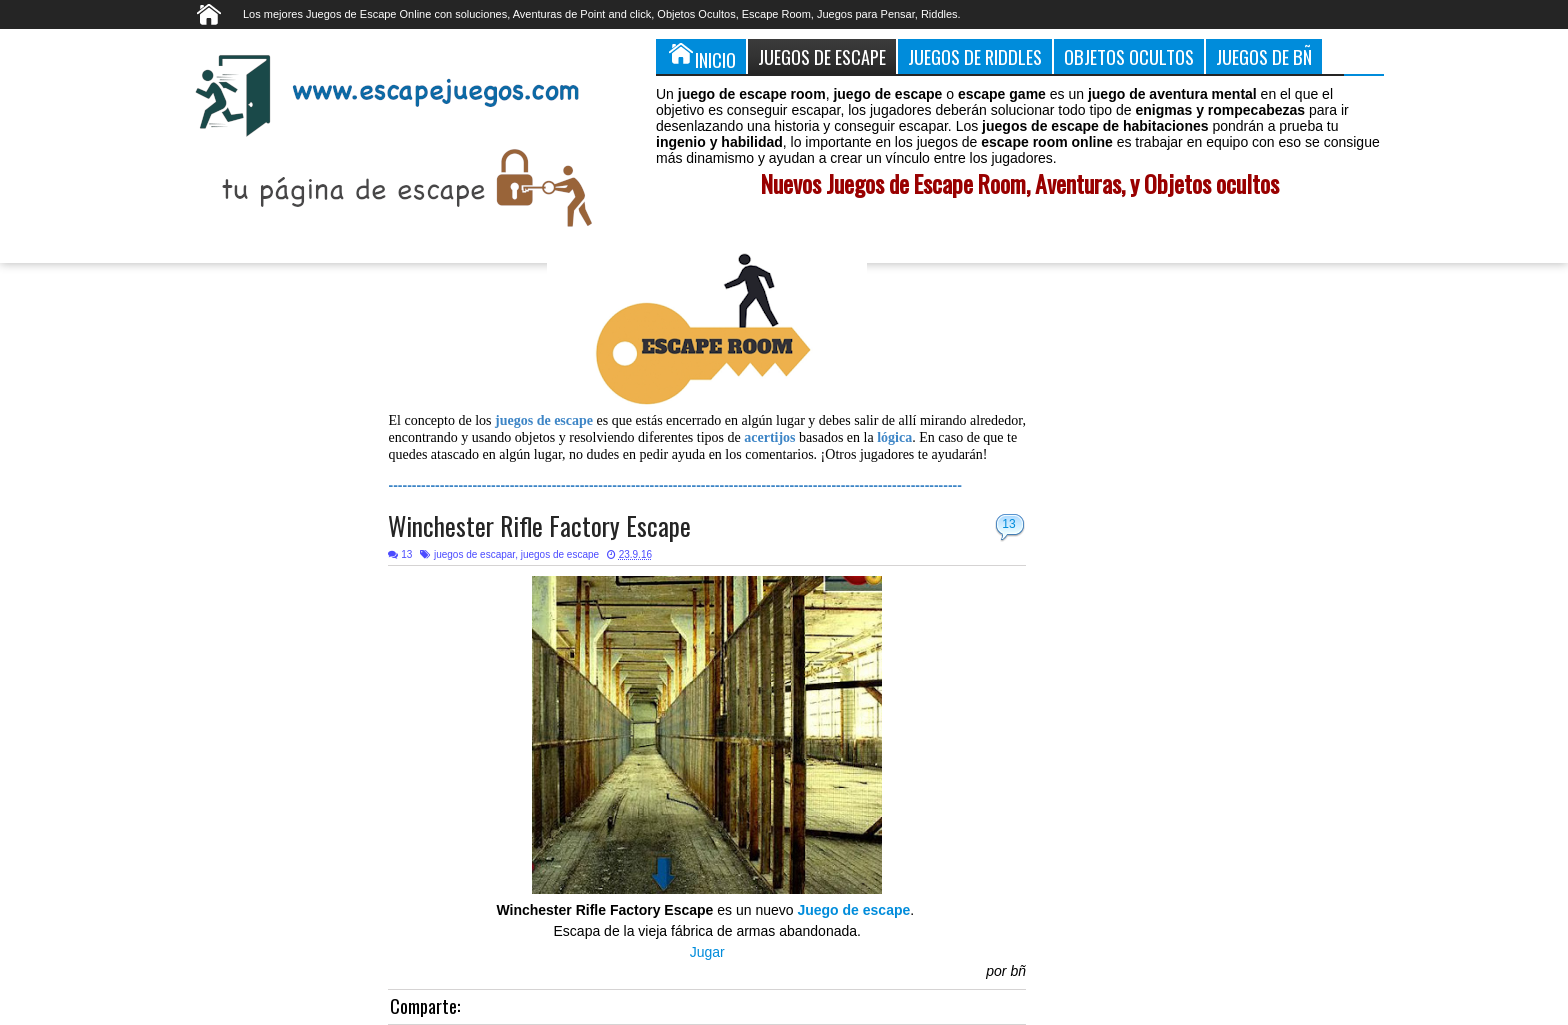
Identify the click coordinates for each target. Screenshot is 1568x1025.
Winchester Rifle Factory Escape (539, 525)
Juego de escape (853, 910)
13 (1008, 524)
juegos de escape (560, 554)
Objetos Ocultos (1129, 56)
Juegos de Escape (822, 56)
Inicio (701, 56)
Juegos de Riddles (975, 56)
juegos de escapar (474, 554)
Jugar (707, 952)
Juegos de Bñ (1264, 56)
